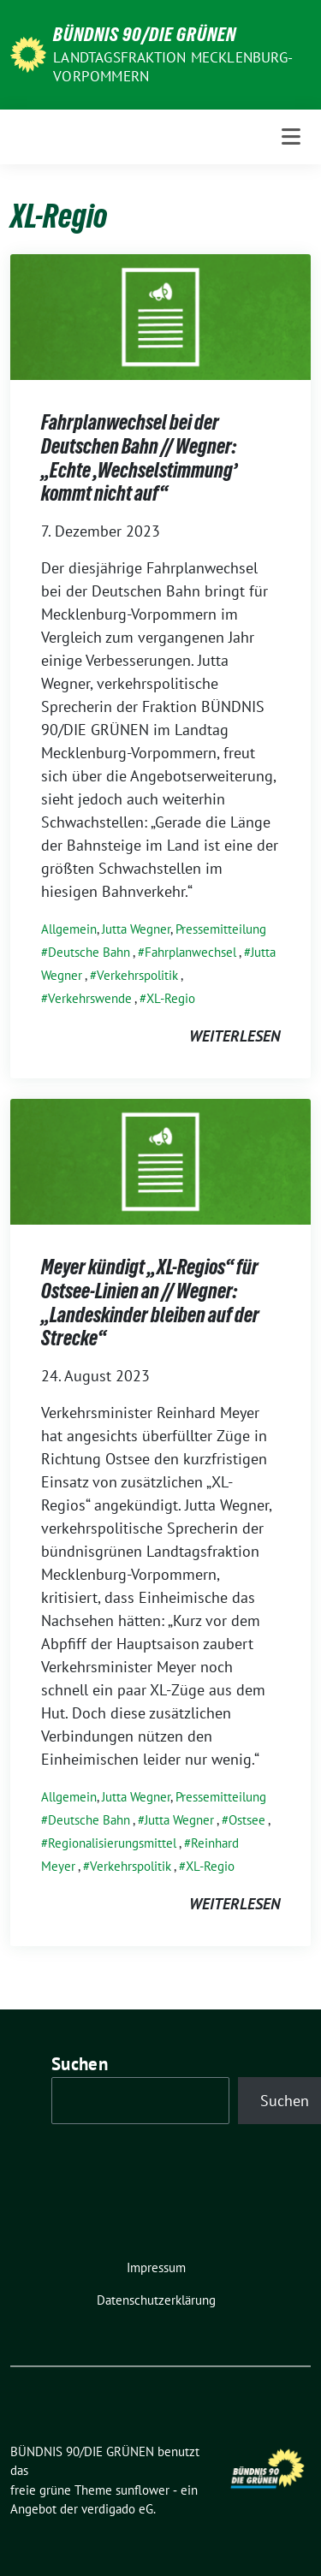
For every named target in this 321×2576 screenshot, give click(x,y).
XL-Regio (170, 998)
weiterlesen (234, 1036)
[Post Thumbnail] (160, 315)
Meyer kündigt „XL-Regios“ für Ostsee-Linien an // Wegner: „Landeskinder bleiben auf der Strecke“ (150, 1302)
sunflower (142, 2490)
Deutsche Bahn (89, 952)
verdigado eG (117, 2509)
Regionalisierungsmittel (112, 1843)
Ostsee (247, 1820)
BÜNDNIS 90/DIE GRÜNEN (144, 34)
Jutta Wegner (136, 929)
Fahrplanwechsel (190, 952)
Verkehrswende (90, 998)
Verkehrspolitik (137, 975)
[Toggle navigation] (291, 136)
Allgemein (69, 929)
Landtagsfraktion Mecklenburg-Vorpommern (173, 67)
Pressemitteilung (220, 929)
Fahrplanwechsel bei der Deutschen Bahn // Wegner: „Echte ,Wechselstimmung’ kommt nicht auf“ (139, 458)
